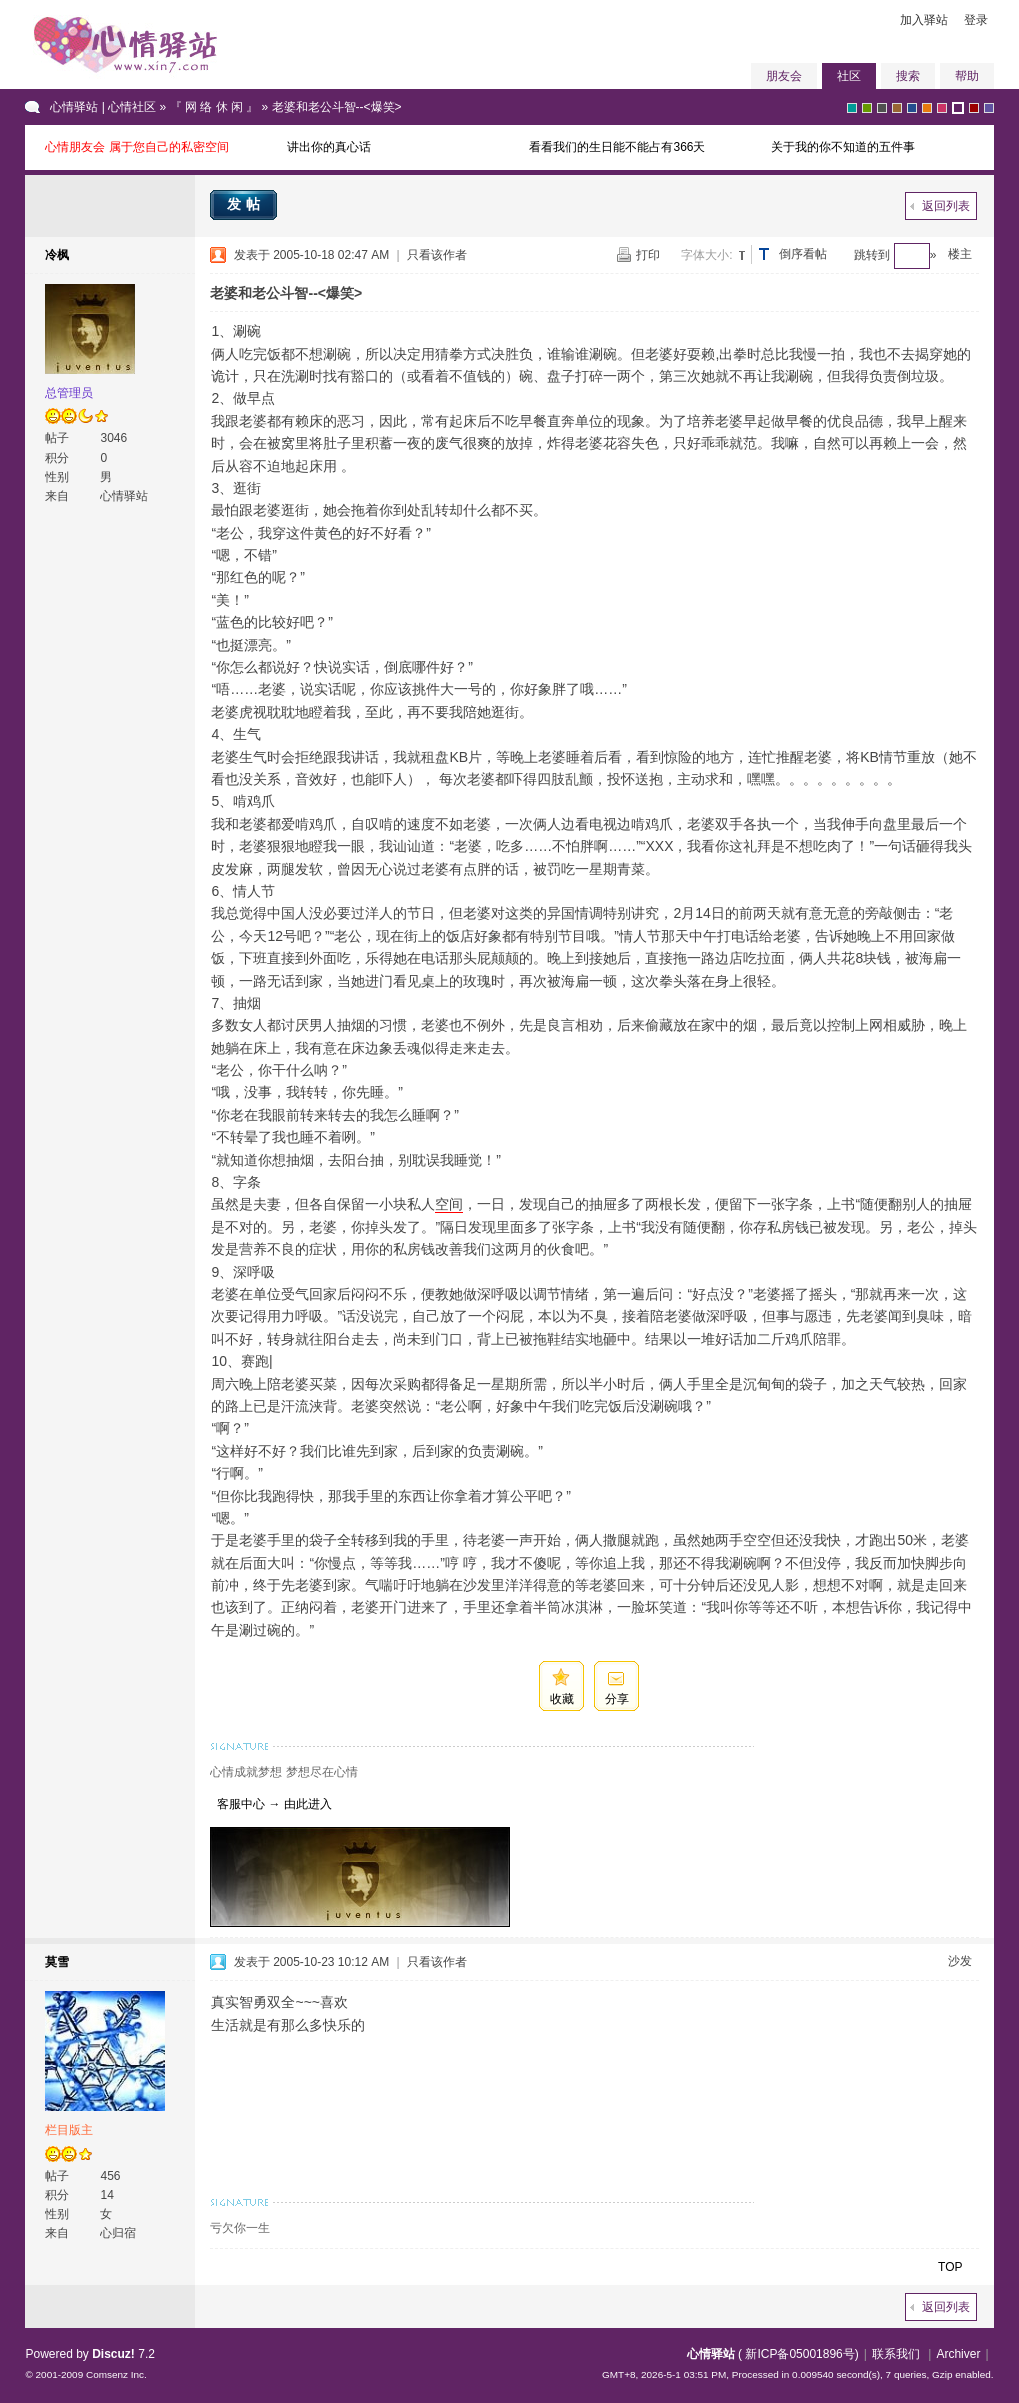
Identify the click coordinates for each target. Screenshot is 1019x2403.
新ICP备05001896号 (799, 2354)
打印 (648, 255)
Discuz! (113, 2354)
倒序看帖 (803, 254)
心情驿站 (711, 2354)
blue (912, 108)
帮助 (967, 76)
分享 (617, 1699)
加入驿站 (924, 20)
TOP (950, 2267)
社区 (849, 76)
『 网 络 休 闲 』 (214, 107)
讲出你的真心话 (329, 147)
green (867, 108)
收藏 (562, 1699)
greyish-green (852, 108)
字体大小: (706, 255)
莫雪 (57, 1962)
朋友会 (784, 76)
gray (882, 108)
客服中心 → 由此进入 (270, 1804)
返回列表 (946, 206)
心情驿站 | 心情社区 (103, 107)
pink (942, 108)
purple (958, 108)
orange (927, 108)
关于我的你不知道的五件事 (843, 147)
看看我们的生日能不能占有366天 (617, 147)
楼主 (960, 254)
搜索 (908, 76)
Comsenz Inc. (116, 2374)
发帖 (246, 204)
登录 (976, 20)
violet (989, 108)
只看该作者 (437, 255)
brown (897, 108)
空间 (449, 1204)
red (974, 108)
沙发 (960, 1961)
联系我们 (896, 2354)
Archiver (958, 2354)
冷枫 (57, 255)
